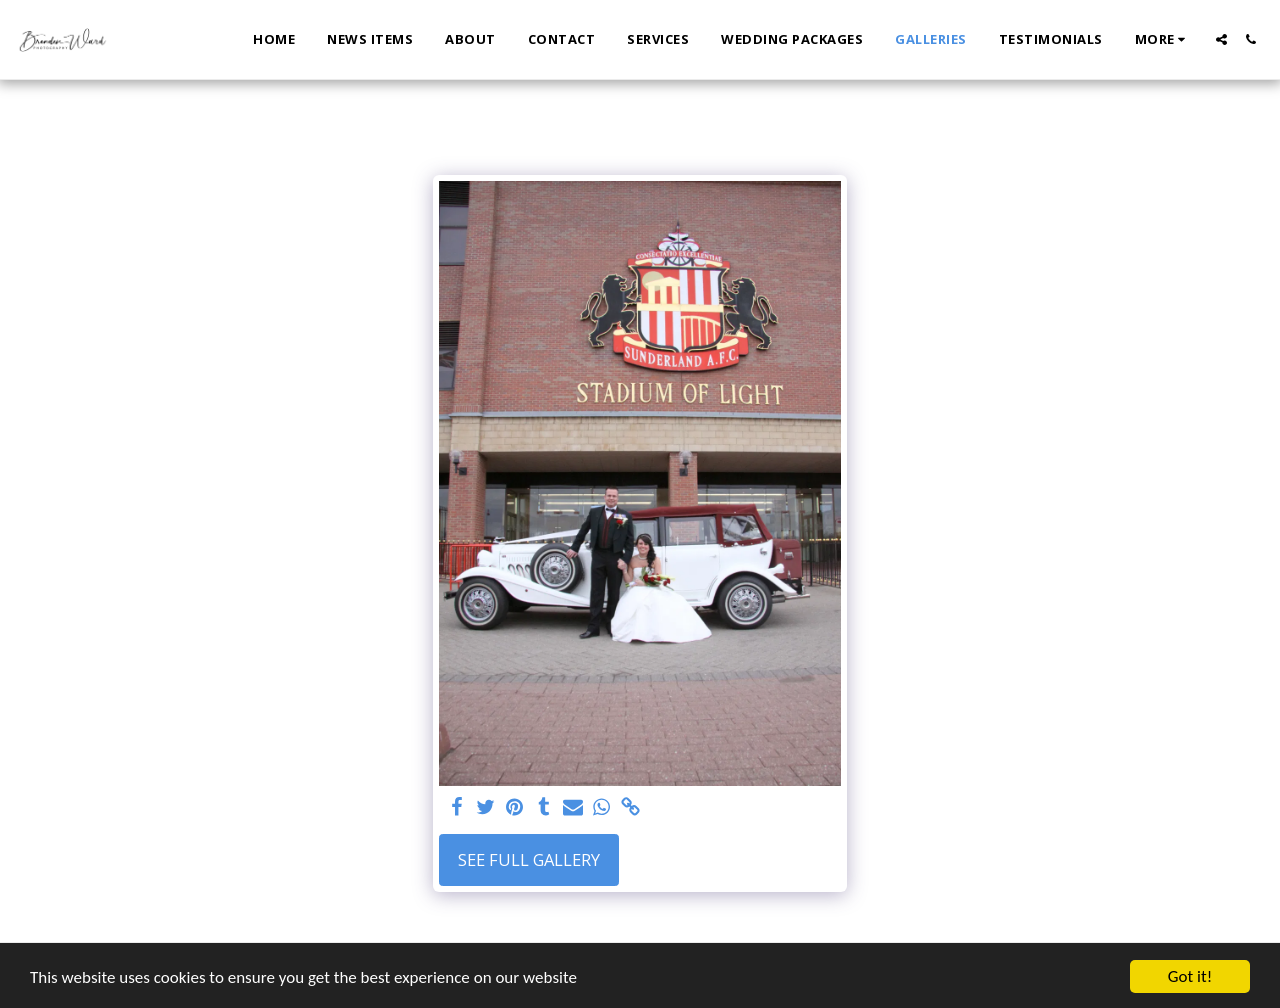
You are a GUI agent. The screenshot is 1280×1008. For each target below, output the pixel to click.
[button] (1221, 39)
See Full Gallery (529, 859)
